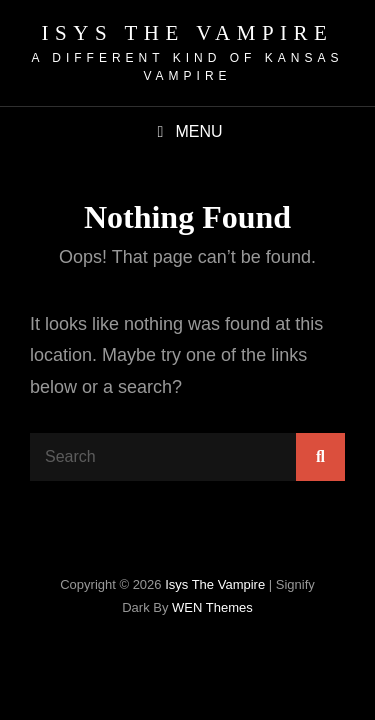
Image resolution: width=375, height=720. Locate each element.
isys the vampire (188, 33)
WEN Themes (212, 607)
